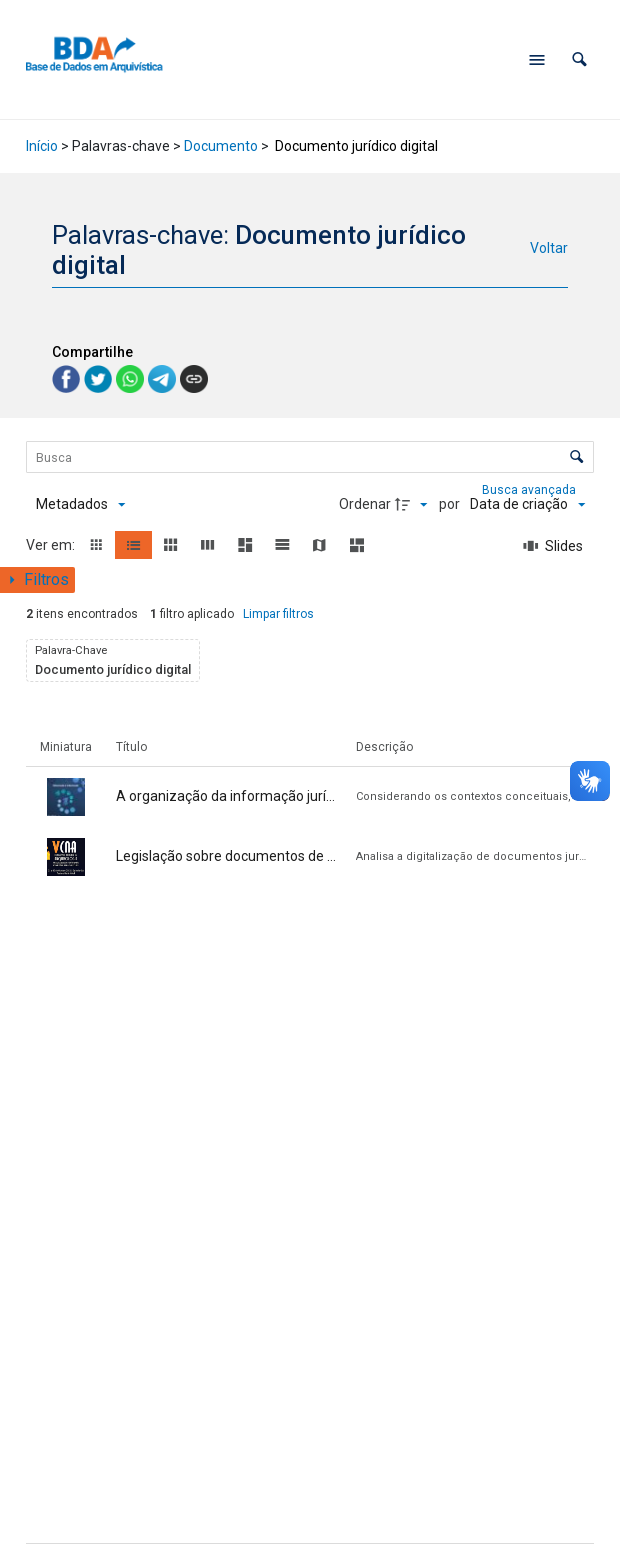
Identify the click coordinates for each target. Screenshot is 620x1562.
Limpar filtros (278, 614)
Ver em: (52, 545)
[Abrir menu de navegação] (537, 60)
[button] (579, 59)
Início (42, 146)
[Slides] (554, 546)
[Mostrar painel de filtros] (37, 580)
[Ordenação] (527, 505)
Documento (221, 146)
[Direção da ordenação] (414, 505)
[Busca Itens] (310, 457)
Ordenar (365, 504)
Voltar (549, 248)
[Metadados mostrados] (80, 505)
